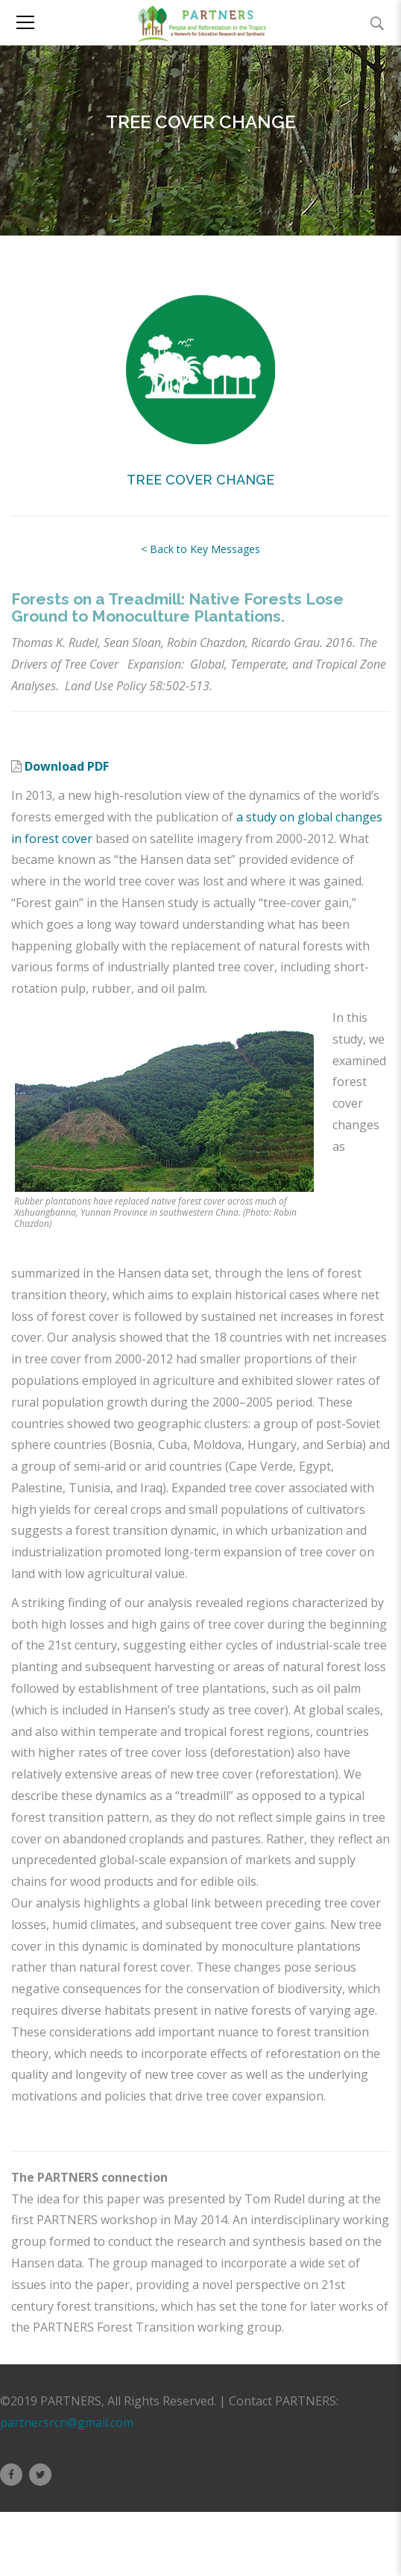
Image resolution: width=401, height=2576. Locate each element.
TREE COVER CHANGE (200, 479)
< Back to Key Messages (200, 549)
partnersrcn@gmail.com (66, 2422)
